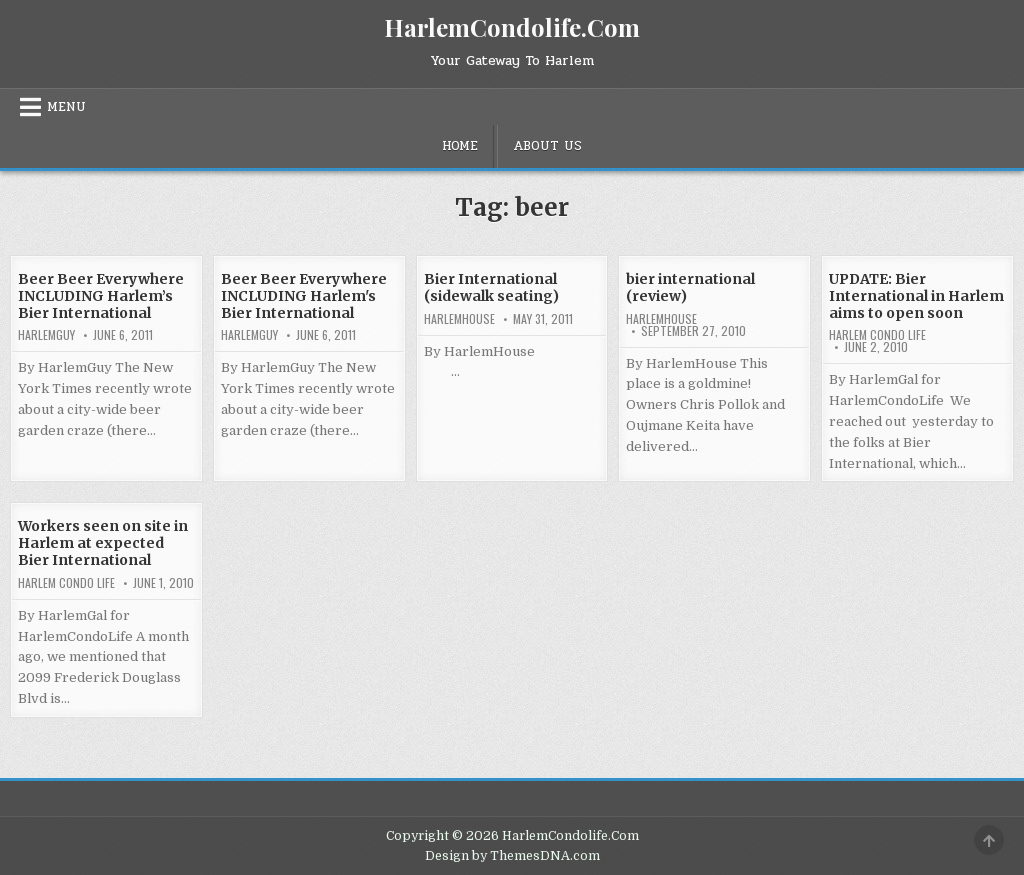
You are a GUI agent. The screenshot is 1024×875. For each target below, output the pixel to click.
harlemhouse (459, 319)
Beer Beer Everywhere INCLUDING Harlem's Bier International (304, 296)
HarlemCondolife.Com (512, 27)
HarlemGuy (46, 335)
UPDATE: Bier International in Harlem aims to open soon (916, 296)
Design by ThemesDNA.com (512, 856)
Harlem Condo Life (877, 335)
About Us (547, 146)
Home (460, 146)
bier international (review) (690, 287)
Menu (66, 107)
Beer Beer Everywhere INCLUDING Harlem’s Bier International (101, 296)
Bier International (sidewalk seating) (491, 287)
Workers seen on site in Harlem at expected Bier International (103, 543)
